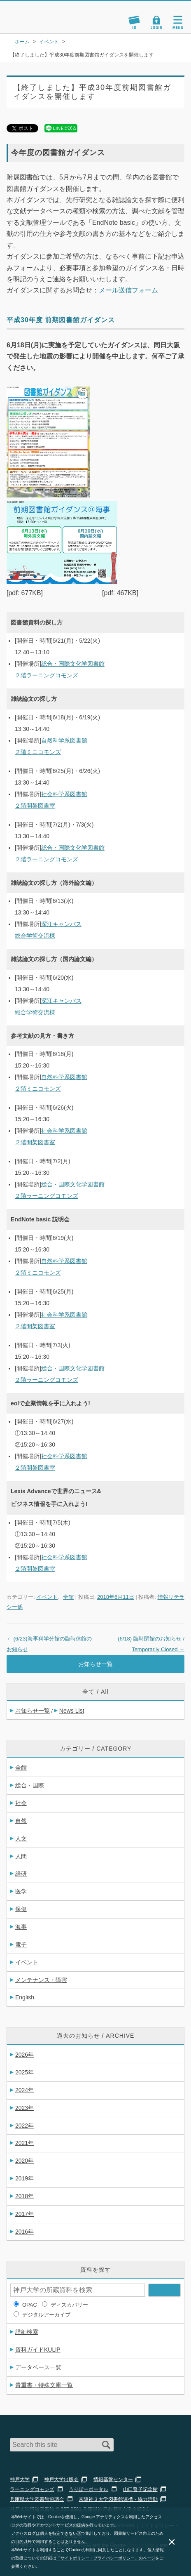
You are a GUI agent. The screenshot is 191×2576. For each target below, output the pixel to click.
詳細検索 (26, 2332)
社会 (21, 1803)
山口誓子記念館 (140, 2489)
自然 (21, 1820)
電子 (21, 1944)
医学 (21, 1891)
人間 (21, 1856)
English (24, 1997)
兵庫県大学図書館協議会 (37, 2499)
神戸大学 (20, 2479)
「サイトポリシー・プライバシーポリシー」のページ (105, 2558)
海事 (21, 1926)
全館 (68, 1597)
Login (156, 22)
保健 (21, 1909)
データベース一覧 (38, 2367)
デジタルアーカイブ (46, 2315)
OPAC (29, 2305)
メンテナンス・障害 (41, 1980)
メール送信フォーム (128, 290)
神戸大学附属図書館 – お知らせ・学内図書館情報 (44, 13)
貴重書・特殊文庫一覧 (44, 2385)
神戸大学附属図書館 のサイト (35, 23)
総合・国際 (29, 1785)
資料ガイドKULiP (38, 2349)
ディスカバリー (69, 2305)
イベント (47, 1597)
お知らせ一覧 (95, 1664)
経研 (21, 1873)
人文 (21, 1838)
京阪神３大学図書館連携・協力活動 (118, 2499)
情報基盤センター (113, 2479)
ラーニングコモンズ (32, 2489)
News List (71, 1710)
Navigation (178, 22)
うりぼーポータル (88, 2489)
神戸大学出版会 (61, 2479)
